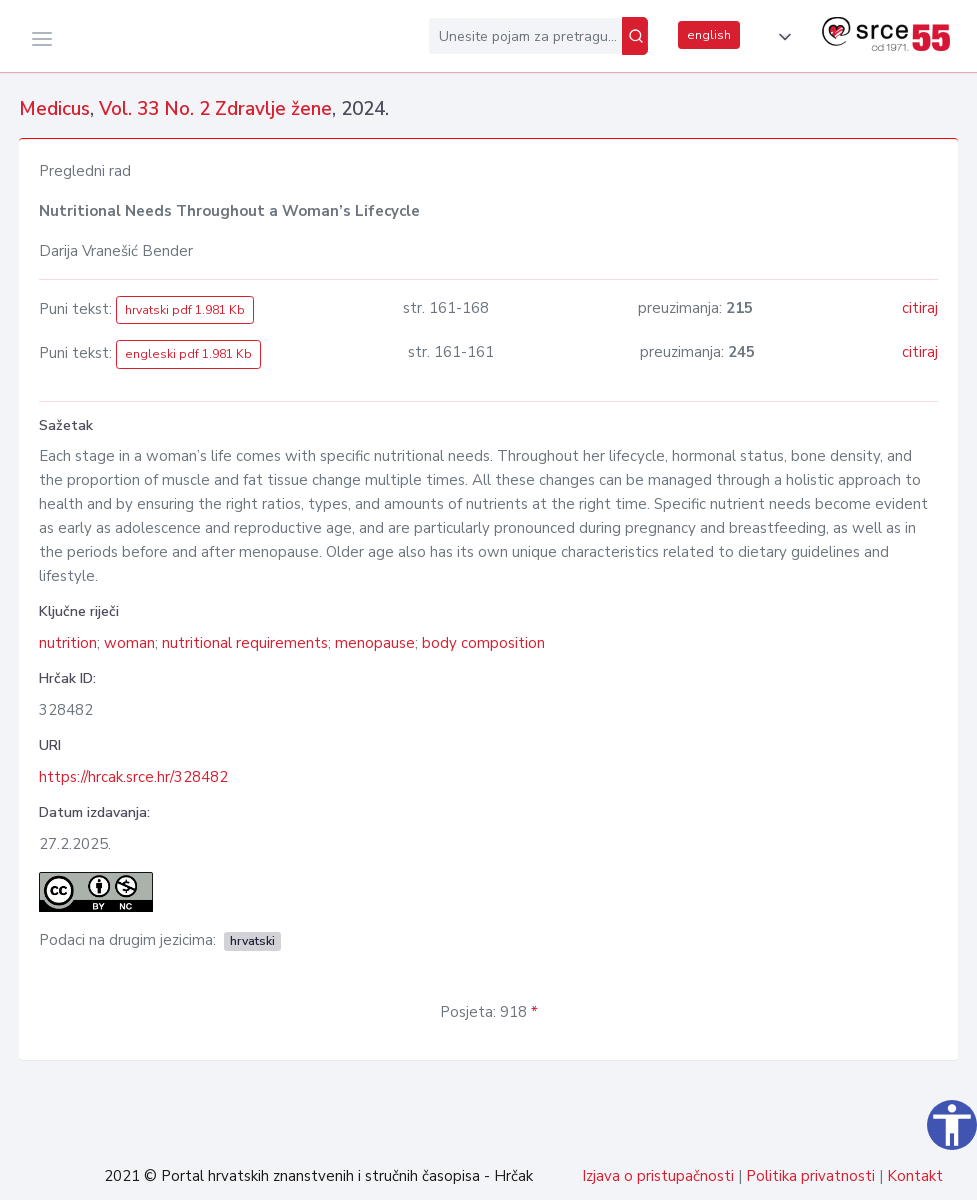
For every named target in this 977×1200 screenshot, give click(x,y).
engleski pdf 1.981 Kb (188, 354)
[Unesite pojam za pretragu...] (525, 36)
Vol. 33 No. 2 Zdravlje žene (215, 109)
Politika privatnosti (810, 1176)
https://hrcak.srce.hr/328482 (133, 777)
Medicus (54, 109)
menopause (375, 643)
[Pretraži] (635, 36)
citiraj (920, 308)
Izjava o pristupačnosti (658, 1176)
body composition (483, 643)
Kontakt (915, 1176)
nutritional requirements (245, 643)
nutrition (68, 643)
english (709, 35)
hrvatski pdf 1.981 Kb (185, 310)
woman (129, 643)
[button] (781, 37)
